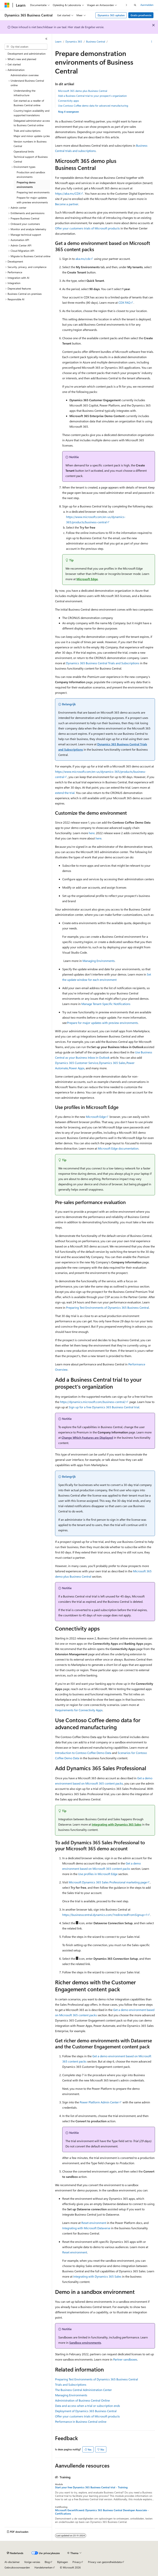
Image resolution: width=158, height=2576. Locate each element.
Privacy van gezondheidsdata (105, 2562)
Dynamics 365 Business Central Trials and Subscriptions (102, 663)
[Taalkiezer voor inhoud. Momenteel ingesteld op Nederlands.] (15, 2553)
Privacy (76, 2562)
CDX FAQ (124, 302)
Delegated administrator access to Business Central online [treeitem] (32, 123)
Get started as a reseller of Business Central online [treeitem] (29, 103)
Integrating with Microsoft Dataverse (86, 2228)
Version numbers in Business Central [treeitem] (30, 144)
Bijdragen (62, 2562)
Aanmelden (146, 5)
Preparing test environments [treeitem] (33, 192)
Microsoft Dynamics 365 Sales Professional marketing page (108, 1882)
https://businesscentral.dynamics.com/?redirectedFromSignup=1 (104, 1915)
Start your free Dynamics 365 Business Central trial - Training (91, 2487)
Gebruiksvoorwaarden (17, 2567)
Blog (47, 2562)
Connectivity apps (68, 100)
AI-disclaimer (12, 2562)
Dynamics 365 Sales (112, 1063)
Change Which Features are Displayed (87, 1437)
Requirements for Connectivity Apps (79, 1710)
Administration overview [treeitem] (25, 75)
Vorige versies (32, 2562)
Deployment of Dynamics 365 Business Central (86, 2411)
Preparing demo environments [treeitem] (26, 184)
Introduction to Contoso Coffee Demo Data (83, 1753)
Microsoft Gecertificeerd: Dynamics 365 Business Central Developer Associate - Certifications (102, 2512)
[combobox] (26, 47)
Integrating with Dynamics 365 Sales (116, 1824)
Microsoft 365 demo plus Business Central (82, 91)
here (92, 833)
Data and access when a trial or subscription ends (87, 2406)
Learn (58, 41)
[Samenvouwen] (46, 38)
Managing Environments (99, 961)
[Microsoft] (7, 5)
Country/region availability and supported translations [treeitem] (31, 113)
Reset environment (93, 2223)
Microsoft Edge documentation (118, 1148)
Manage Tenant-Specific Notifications (105, 1004)
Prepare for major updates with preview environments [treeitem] (32, 200)
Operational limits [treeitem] (24, 151)
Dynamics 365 (73, 41)
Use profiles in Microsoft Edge (98, 1874)
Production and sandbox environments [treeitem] (31, 174)
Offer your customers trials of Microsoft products (87, 228)
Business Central (95, 41)
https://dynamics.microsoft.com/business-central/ (93, 1402)
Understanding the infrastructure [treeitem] (24, 93)
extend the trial (65, 793)
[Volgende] (126, 5)
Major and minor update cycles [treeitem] (32, 136)
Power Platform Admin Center (99, 2102)
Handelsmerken (43, 2567)
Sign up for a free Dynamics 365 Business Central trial (104, 1407)
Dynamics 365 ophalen (111, 15)
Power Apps (76, 1068)
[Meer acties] (151, 42)
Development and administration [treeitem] (27, 53)
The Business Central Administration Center (83, 2390)
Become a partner (66, 204)
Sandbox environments (85, 2342)
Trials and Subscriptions (70, 2384)
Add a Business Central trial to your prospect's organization (92, 96)
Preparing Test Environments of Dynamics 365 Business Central (107, 1307)
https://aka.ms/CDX (67, 193)
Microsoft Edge (87, 579)
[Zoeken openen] (135, 5)
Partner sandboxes (125, 2359)
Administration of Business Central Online (82, 2400)
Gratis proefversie (141, 15)
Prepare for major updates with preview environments (102, 1023)
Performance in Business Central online (80, 2421)
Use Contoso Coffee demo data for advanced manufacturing (93, 105)
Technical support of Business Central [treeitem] (31, 159)
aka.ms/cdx (82, 259)
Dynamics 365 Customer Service (76, 1063)
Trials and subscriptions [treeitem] (27, 130)
